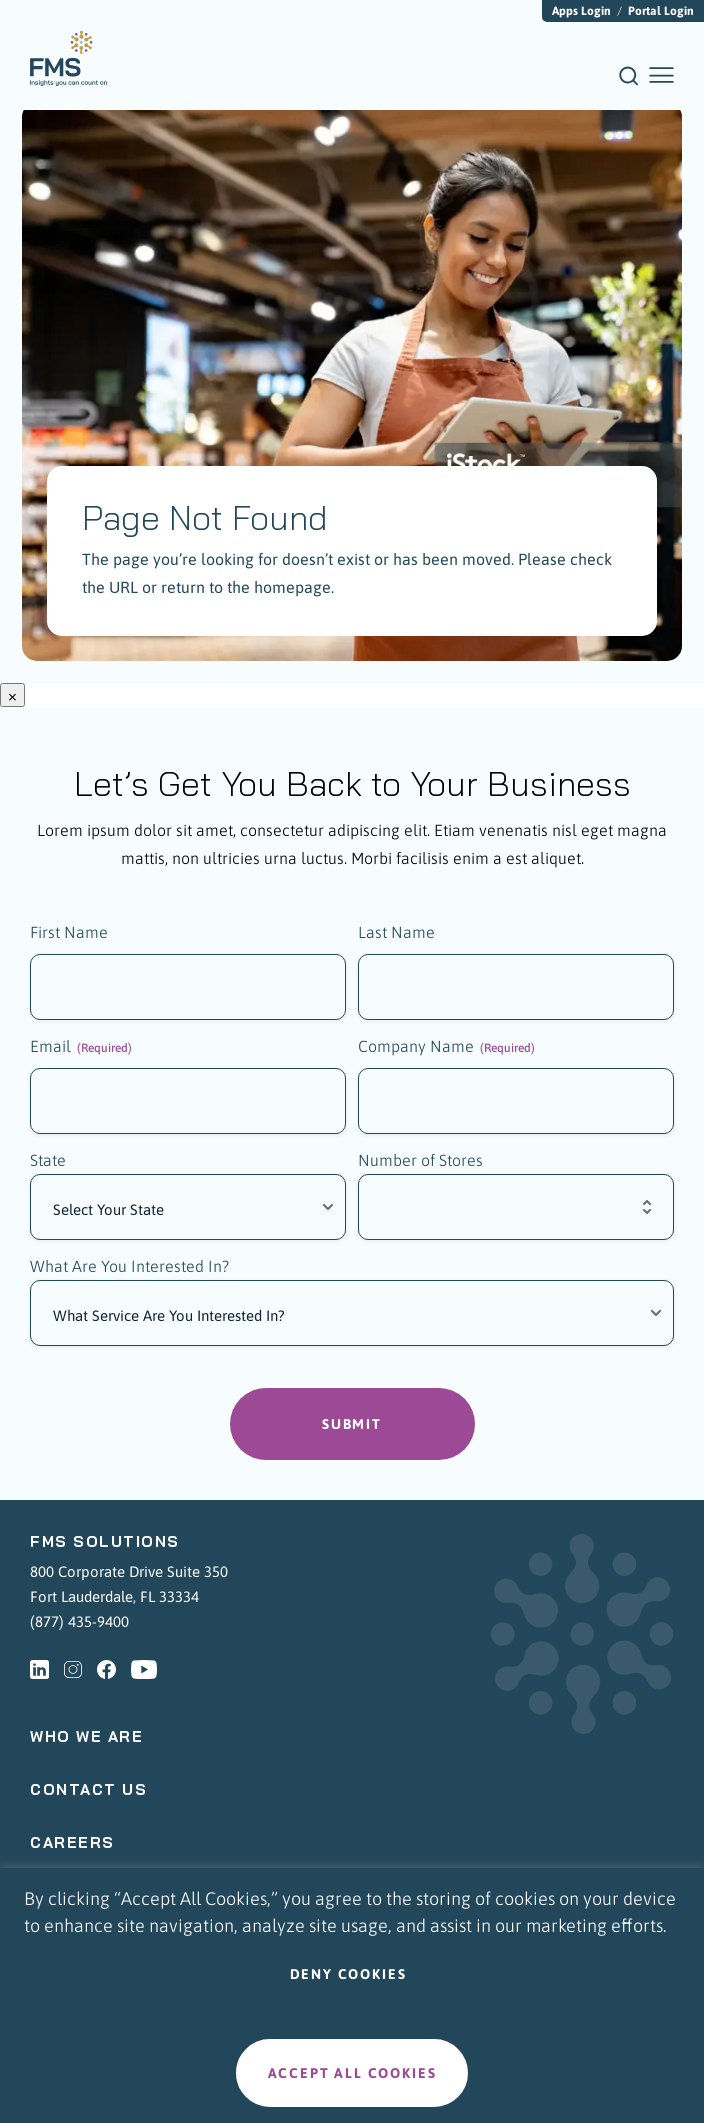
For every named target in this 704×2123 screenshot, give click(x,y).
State (48, 1160)
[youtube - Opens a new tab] (144, 1669)
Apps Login (581, 11)
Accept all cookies (352, 2073)
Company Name (446, 1047)
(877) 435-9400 (79, 1621)
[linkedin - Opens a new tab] (39, 1669)
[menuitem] (68, 58)
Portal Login (661, 11)
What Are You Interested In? (129, 1266)
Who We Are (86, 1736)
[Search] (629, 82)
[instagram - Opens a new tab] (73, 1669)
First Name (69, 932)
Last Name (396, 932)
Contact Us (88, 1789)
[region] (352, 1995)
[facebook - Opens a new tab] (106, 1669)
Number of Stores (420, 1160)
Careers (72, 1842)
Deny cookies (348, 1974)
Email (81, 1047)
